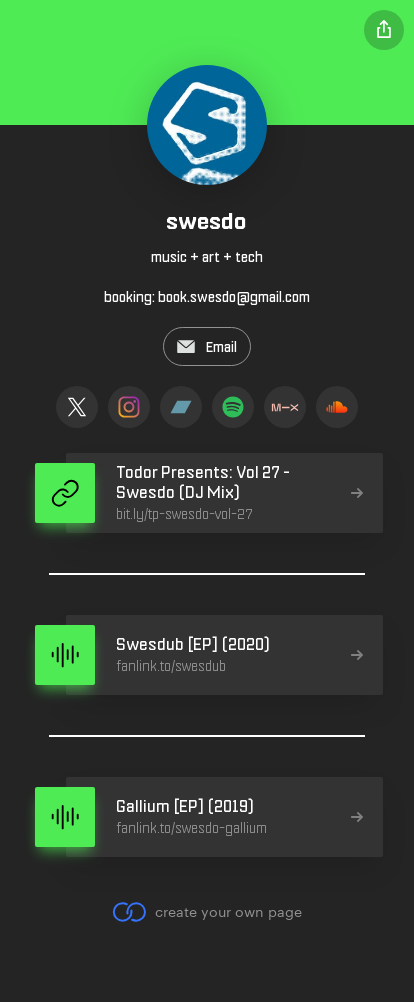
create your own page (206, 912)
